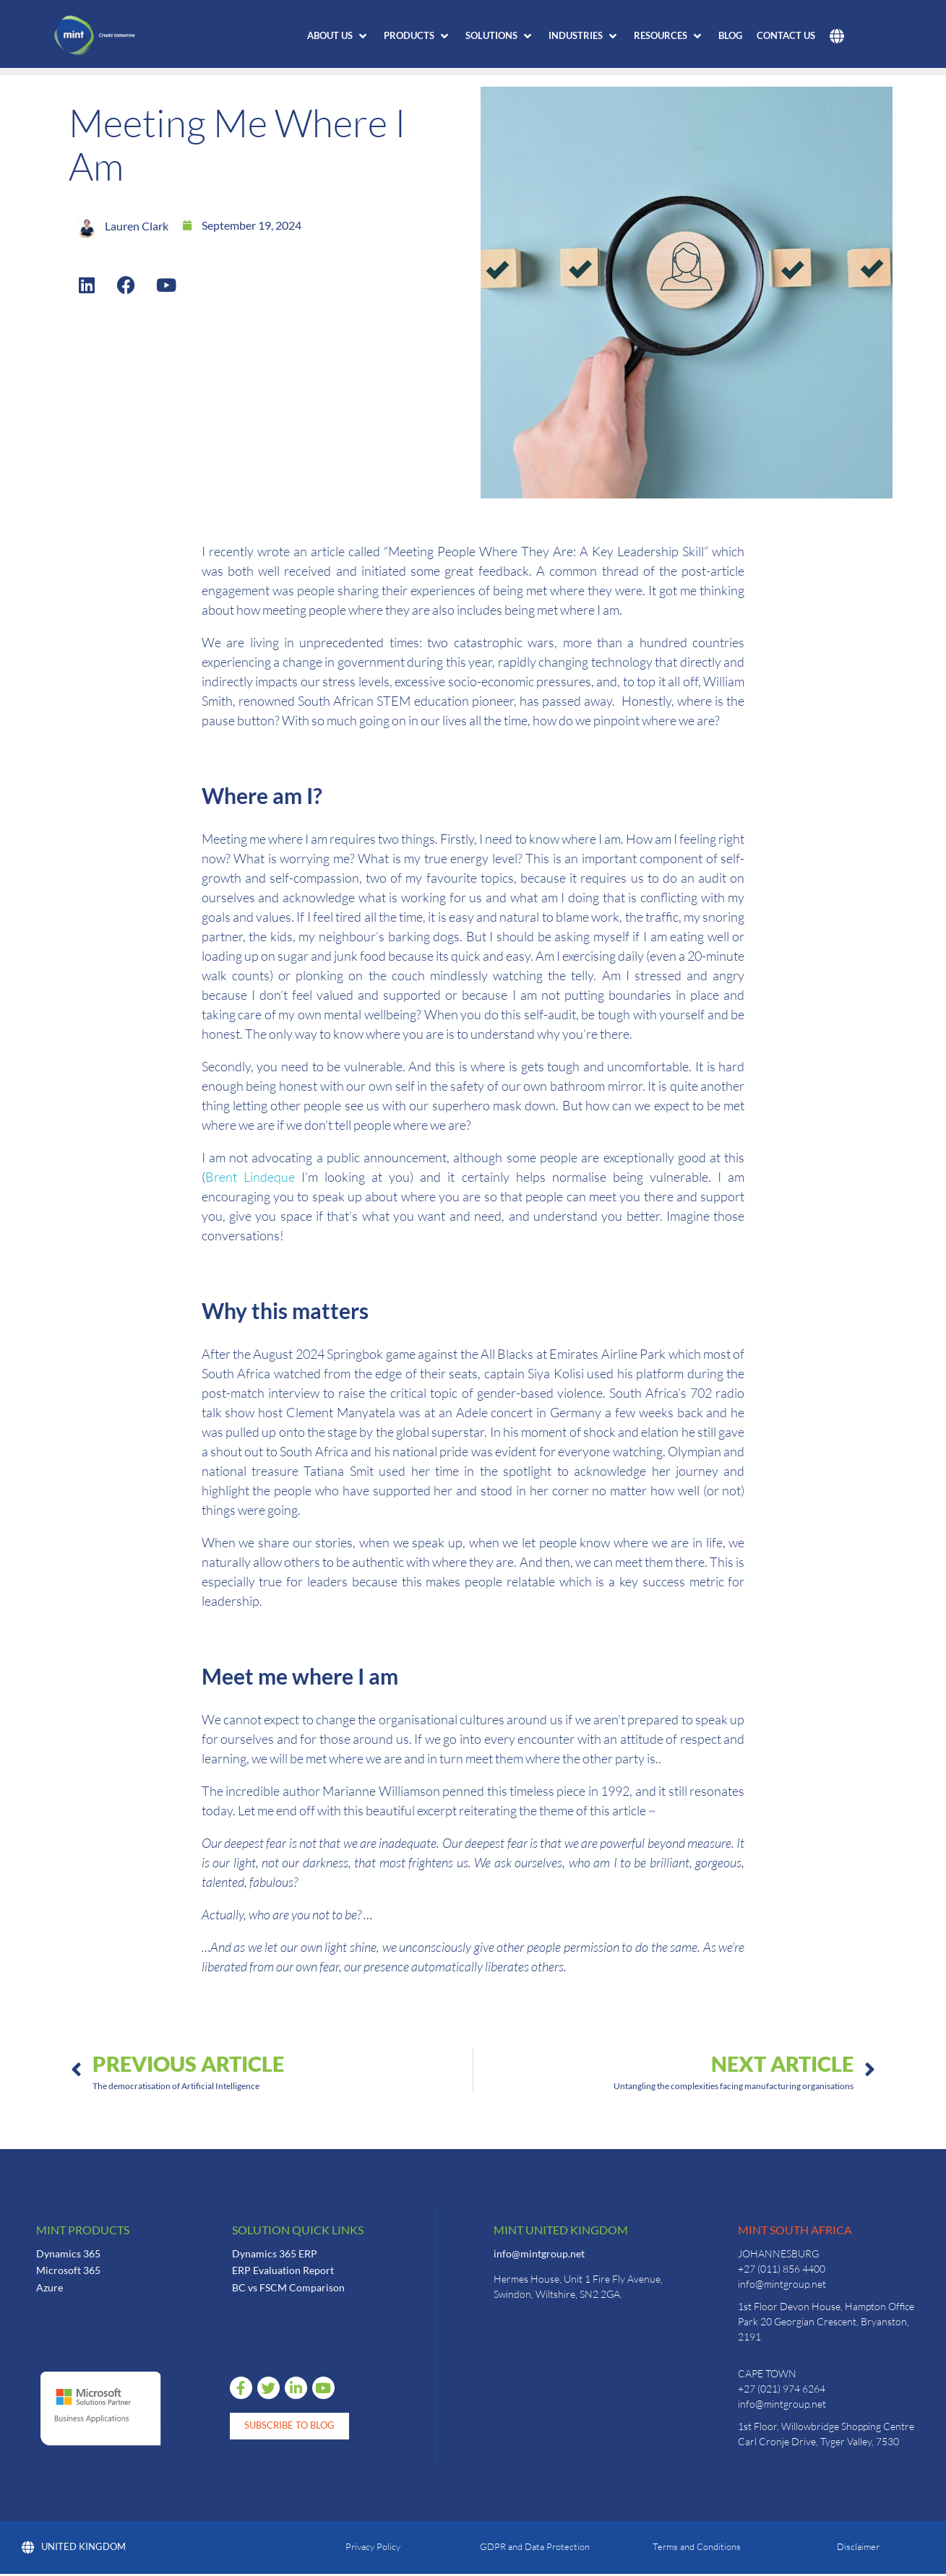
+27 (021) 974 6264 (781, 2388)
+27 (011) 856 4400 (781, 2268)
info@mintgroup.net (539, 2253)
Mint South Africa (795, 2229)
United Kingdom (74, 2548)
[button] (338, 36)
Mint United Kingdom (561, 2229)
